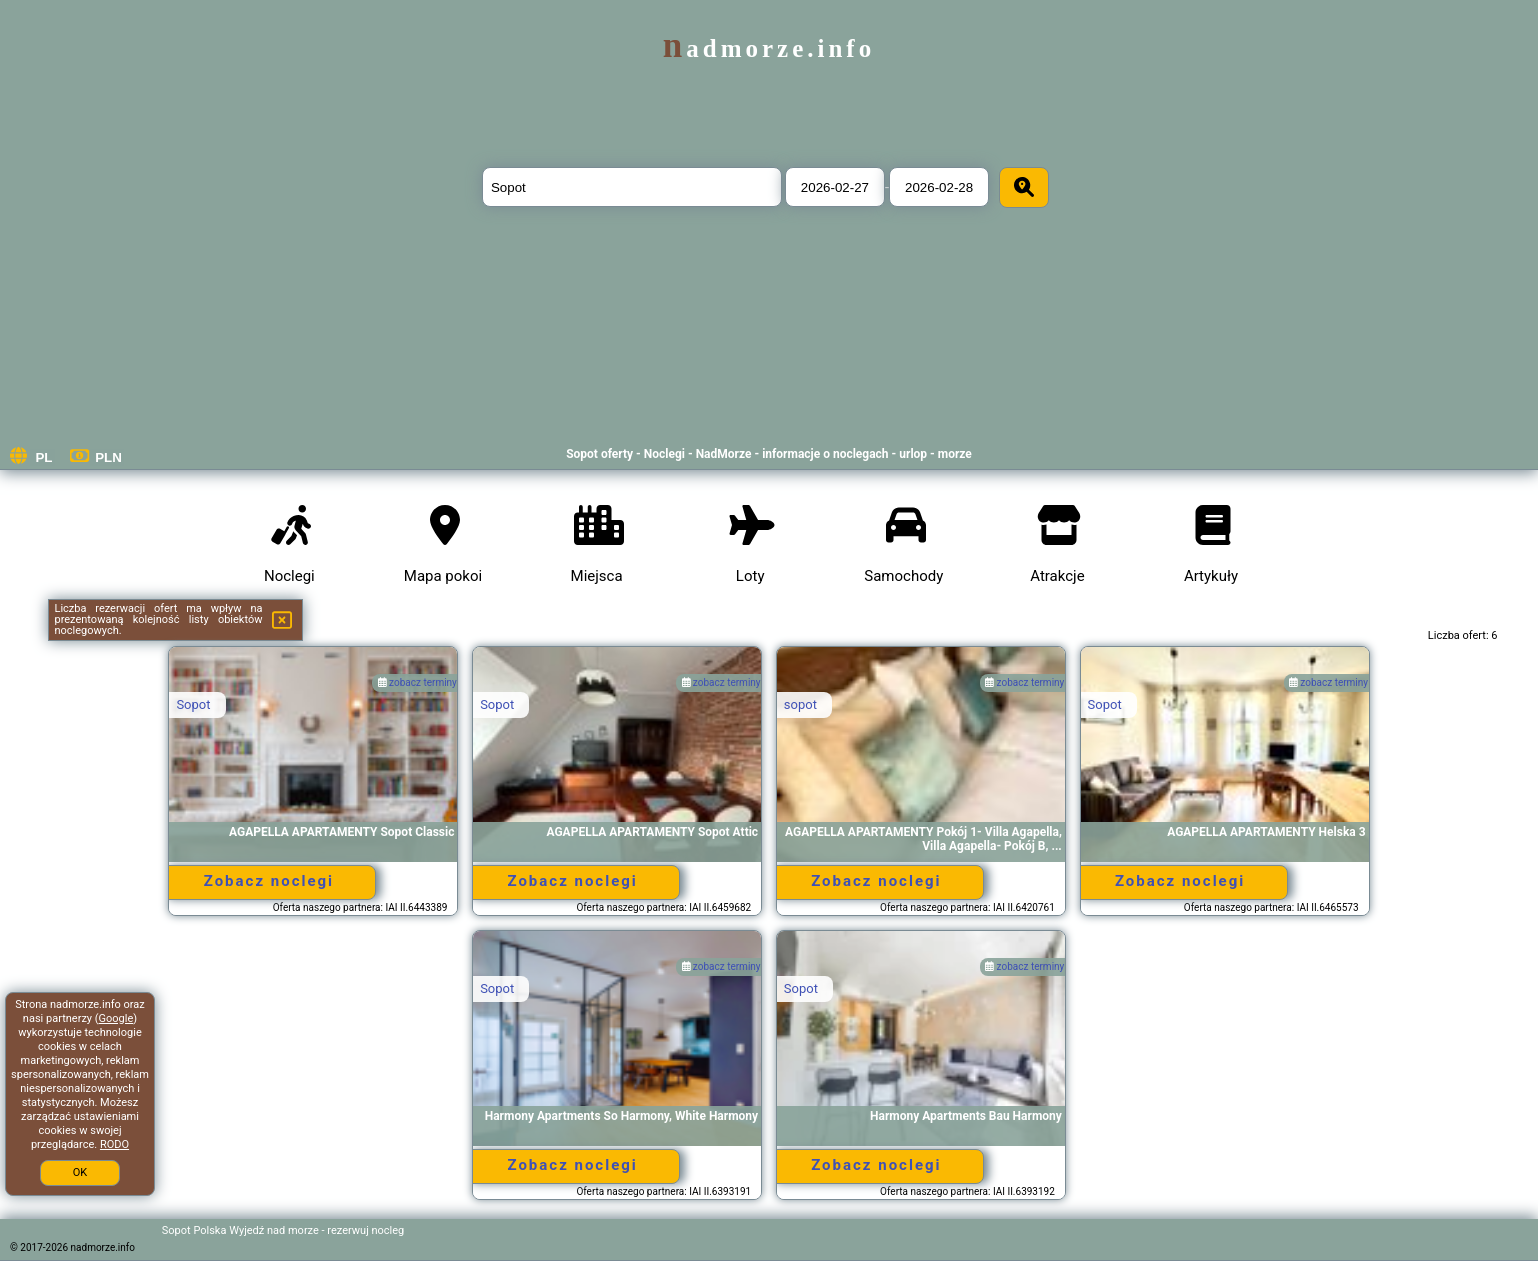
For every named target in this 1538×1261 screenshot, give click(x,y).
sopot (800, 704)
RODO (114, 1144)
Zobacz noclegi (269, 881)
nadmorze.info (769, 48)
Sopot (193, 704)
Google (116, 1018)
